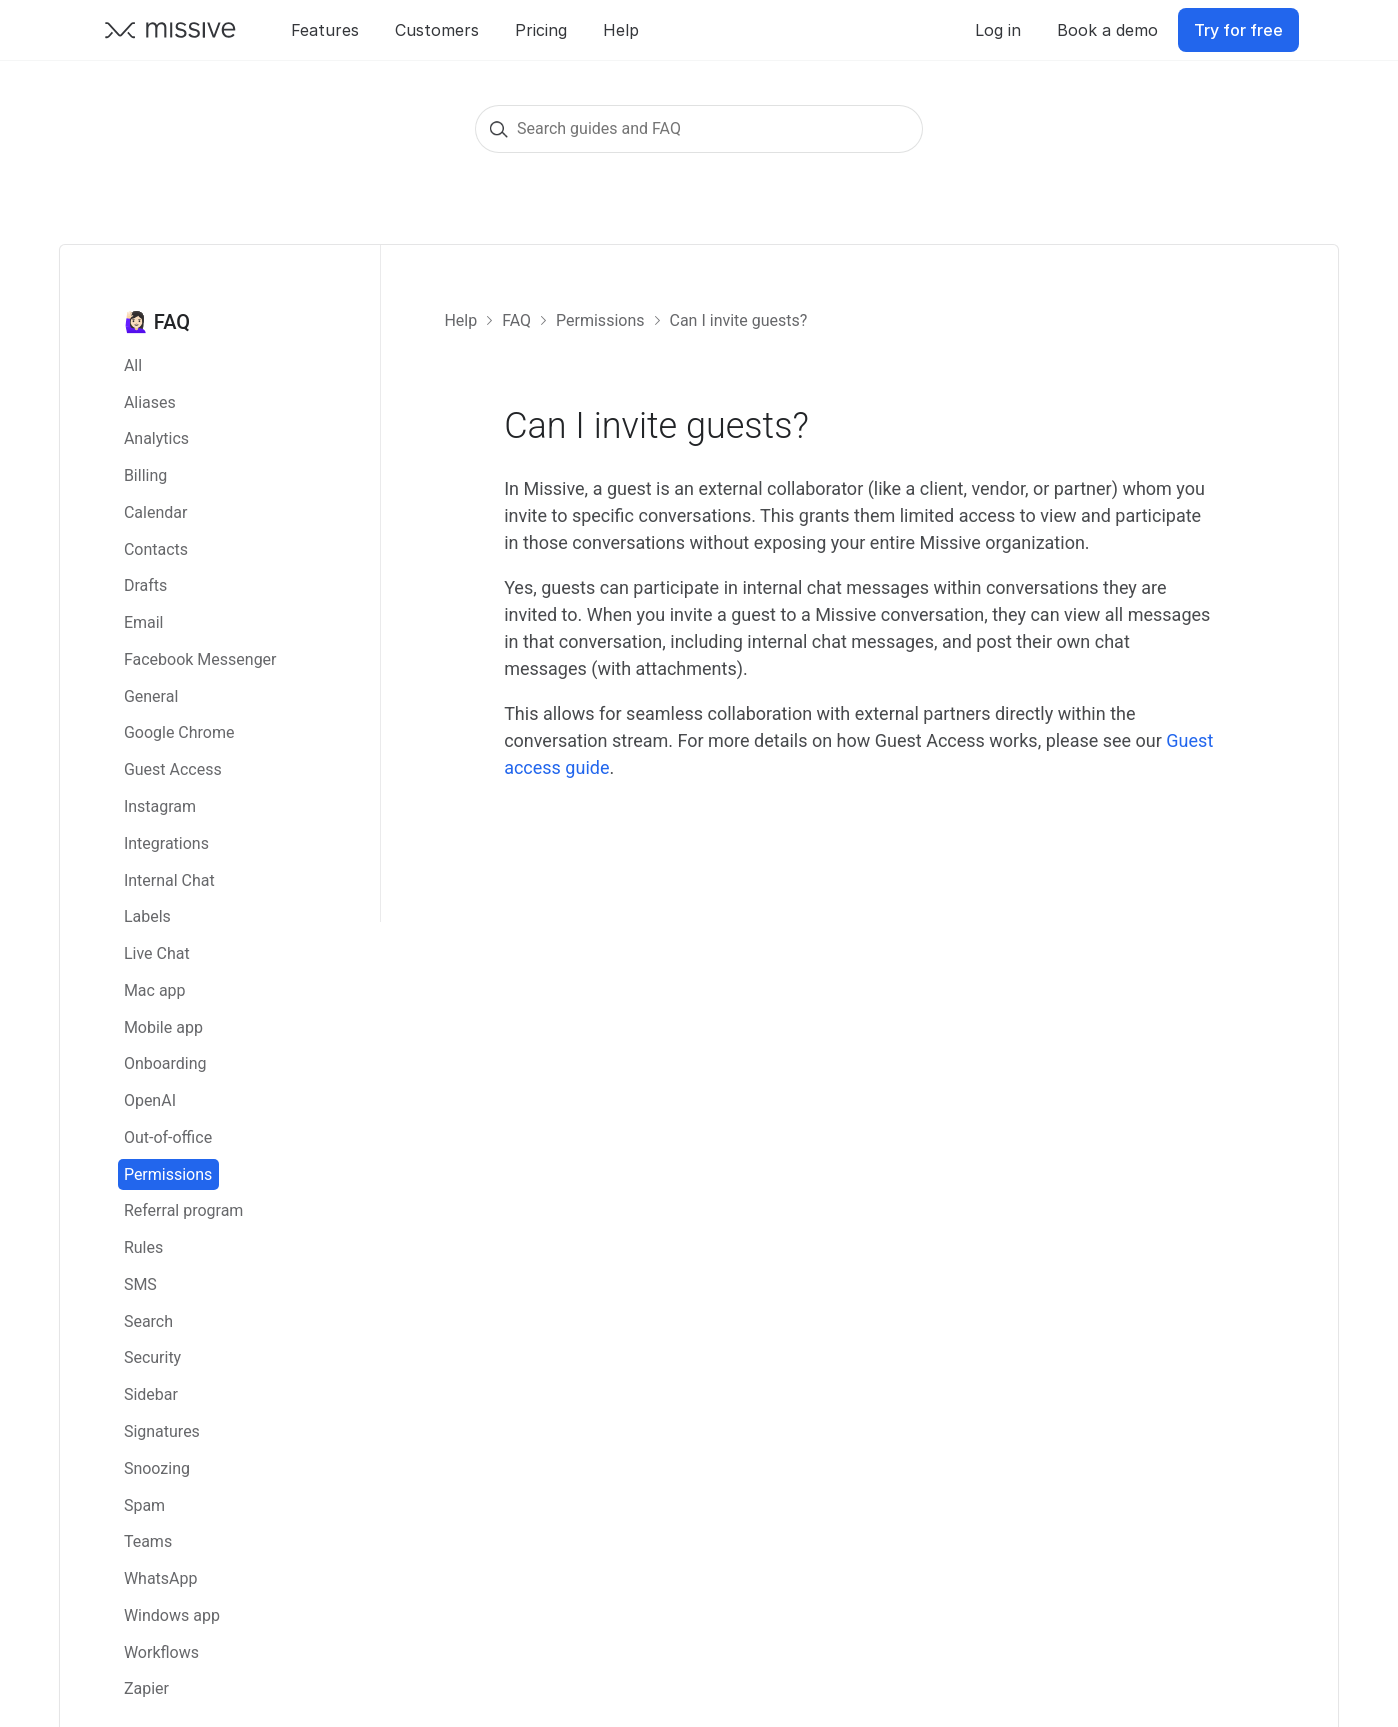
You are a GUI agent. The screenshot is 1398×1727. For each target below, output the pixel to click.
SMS (140, 1284)
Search (148, 1321)
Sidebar (151, 1394)
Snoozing (157, 1468)
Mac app (155, 990)
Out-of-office (168, 1137)
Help (621, 30)
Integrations (166, 843)
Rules (143, 1247)
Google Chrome (179, 732)
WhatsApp (161, 1578)
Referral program (184, 1210)
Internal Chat (169, 880)
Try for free (1238, 30)
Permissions (168, 1174)
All (133, 365)
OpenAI (150, 1100)
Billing (145, 475)
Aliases (150, 402)
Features (325, 30)
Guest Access (173, 769)
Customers (437, 30)
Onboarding (165, 1063)
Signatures (162, 1431)
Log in (998, 30)
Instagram (160, 806)
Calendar (155, 512)
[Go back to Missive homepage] (171, 30)
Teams (148, 1541)
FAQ (516, 320)
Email (144, 622)
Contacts (156, 549)
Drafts (145, 585)
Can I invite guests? (739, 320)
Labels (147, 916)
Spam (144, 1505)
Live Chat (157, 953)
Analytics (156, 438)
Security (152, 1357)
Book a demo (1107, 30)
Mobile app (163, 1027)
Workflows (161, 1652)
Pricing (541, 30)
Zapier (146, 1688)
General (151, 696)
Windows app (172, 1615)
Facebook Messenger (200, 659)
